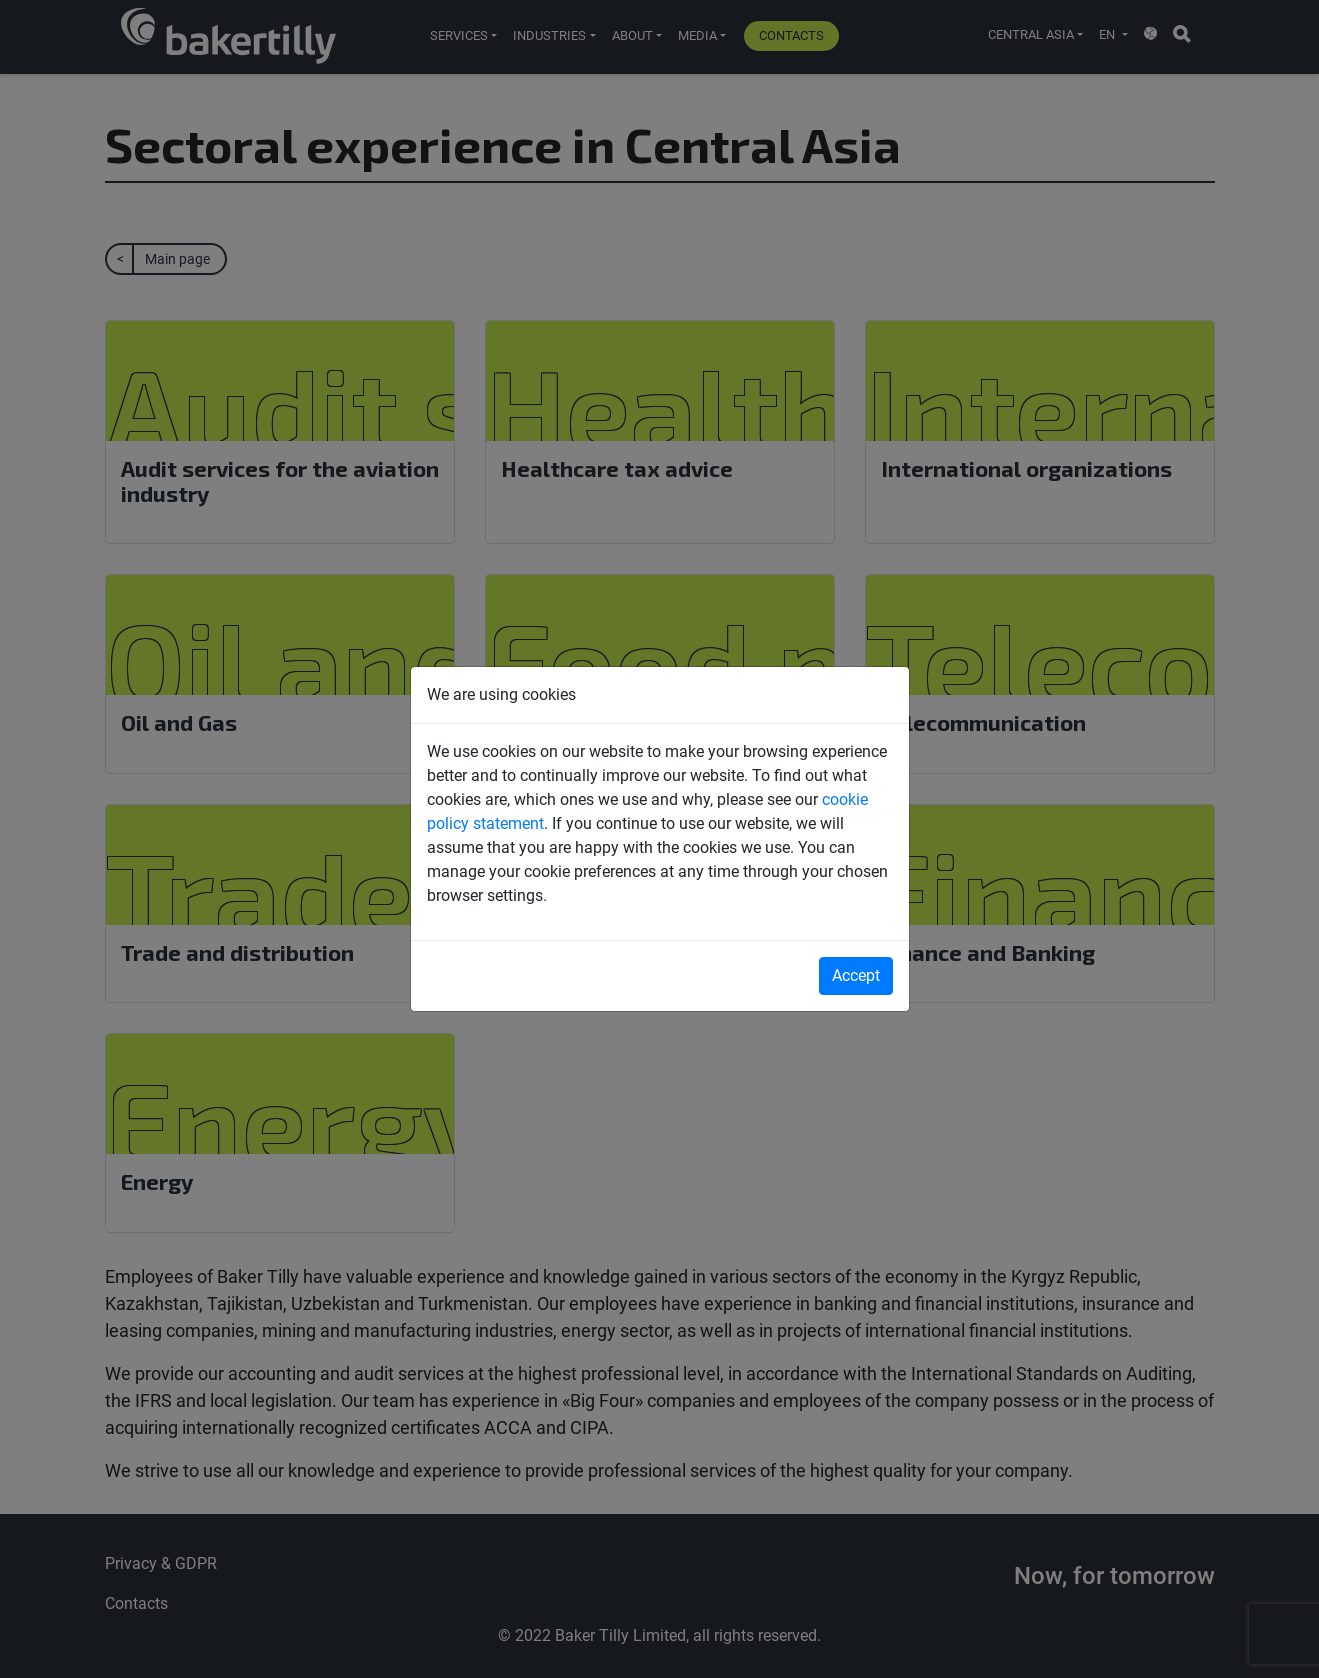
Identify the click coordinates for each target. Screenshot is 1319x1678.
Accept (856, 975)
